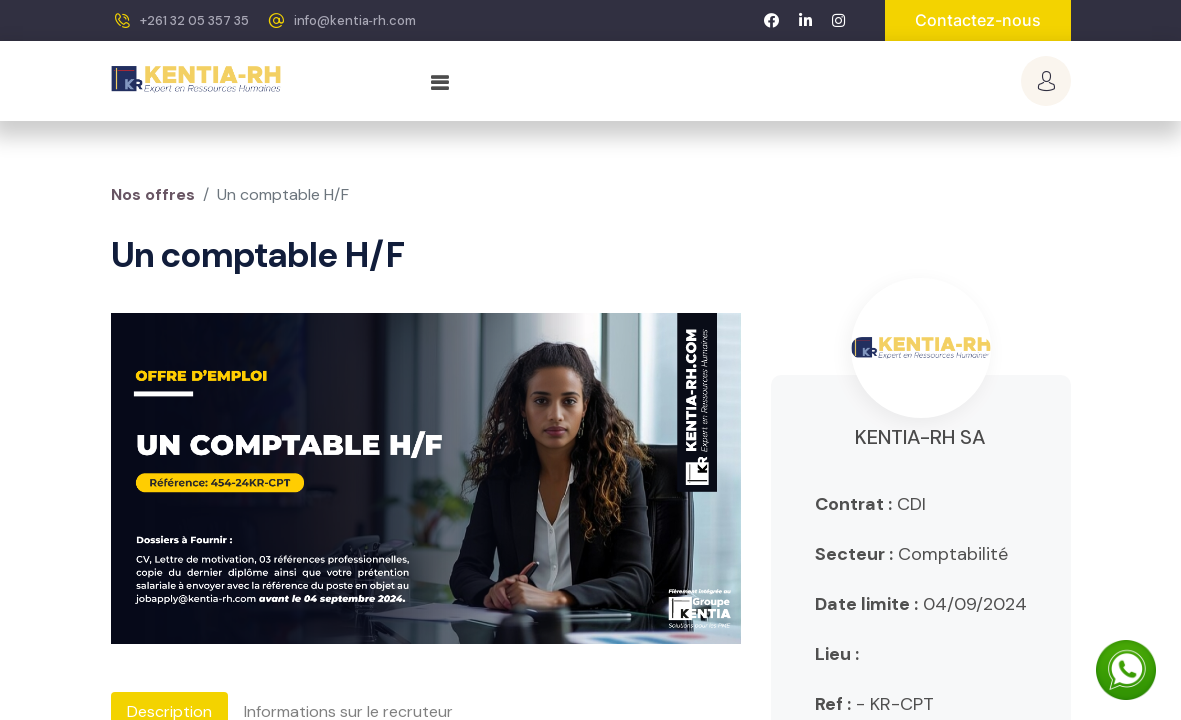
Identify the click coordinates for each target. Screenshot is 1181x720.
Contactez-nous (978, 20)
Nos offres (153, 194)
